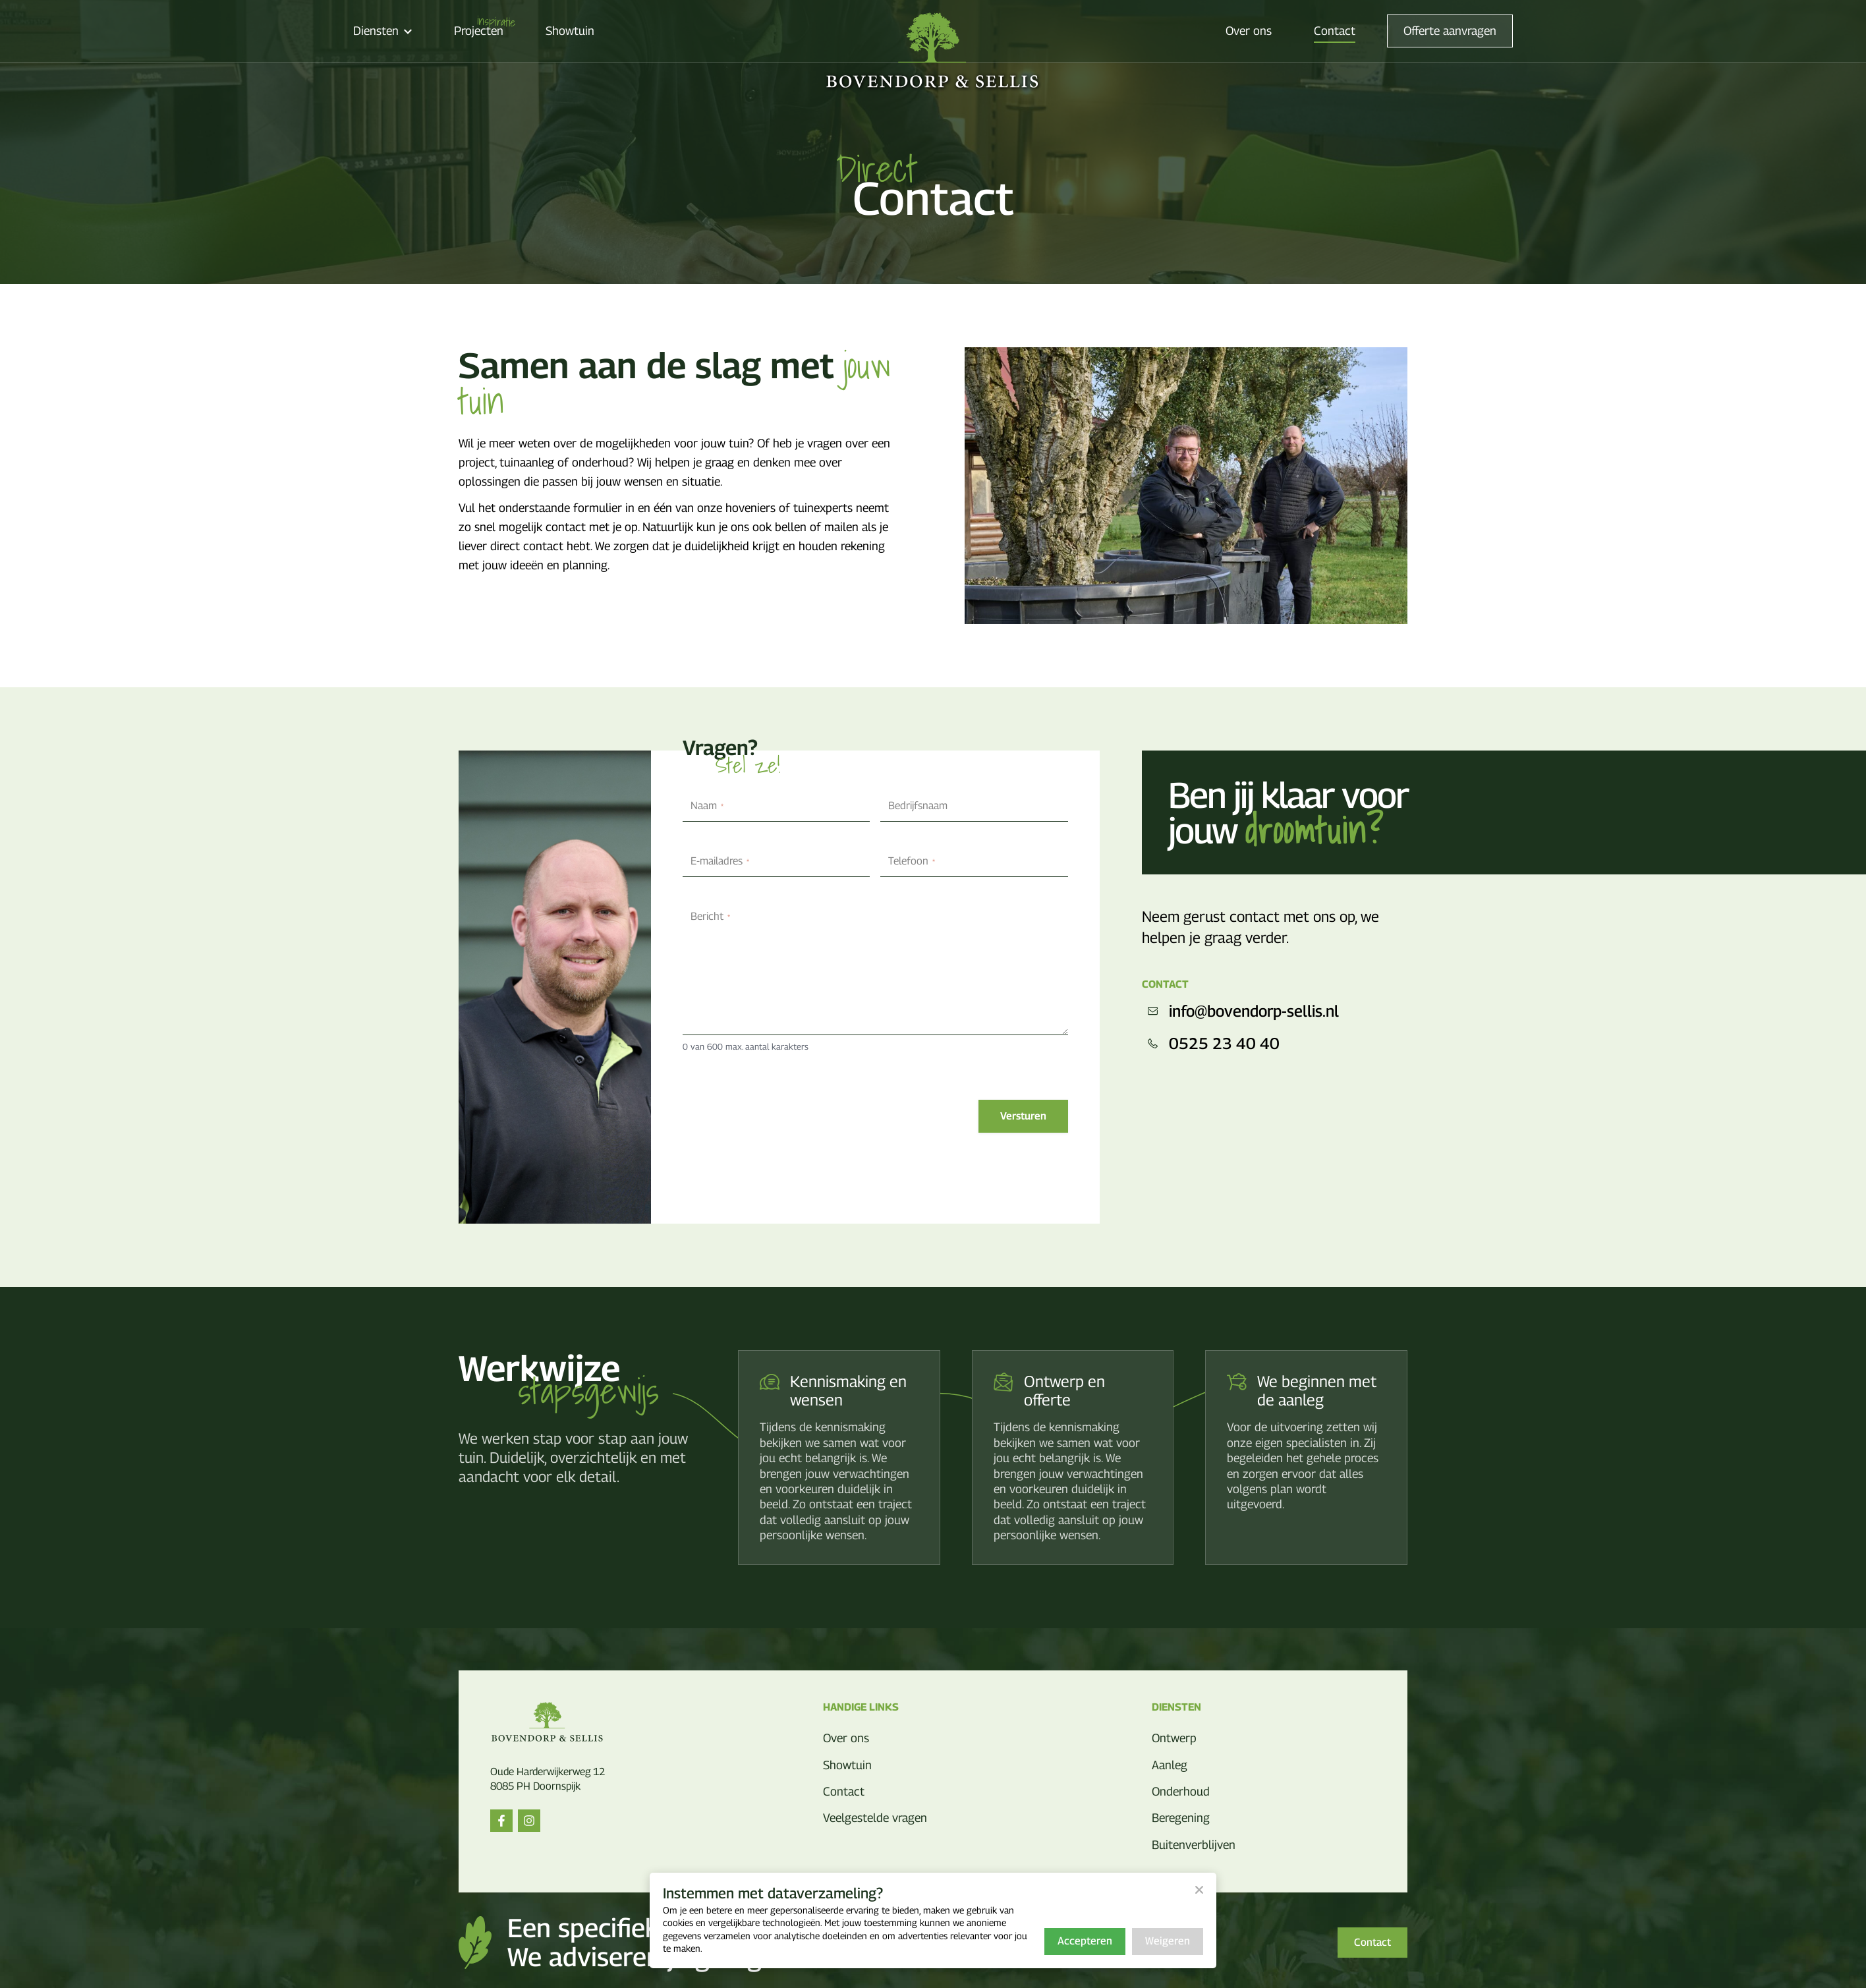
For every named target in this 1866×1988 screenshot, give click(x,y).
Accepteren (1085, 1941)
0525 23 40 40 (1211, 1043)
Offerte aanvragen (1449, 31)
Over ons (1249, 31)
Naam (707, 805)
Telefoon (911, 861)
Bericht (710, 916)
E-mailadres (720, 861)
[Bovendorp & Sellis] (933, 52)
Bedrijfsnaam (917, 805)
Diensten (382, 31)
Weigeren (1167, 1941)
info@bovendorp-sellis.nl (1240, 1011)
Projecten (478, 31)
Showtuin (570, 31)
